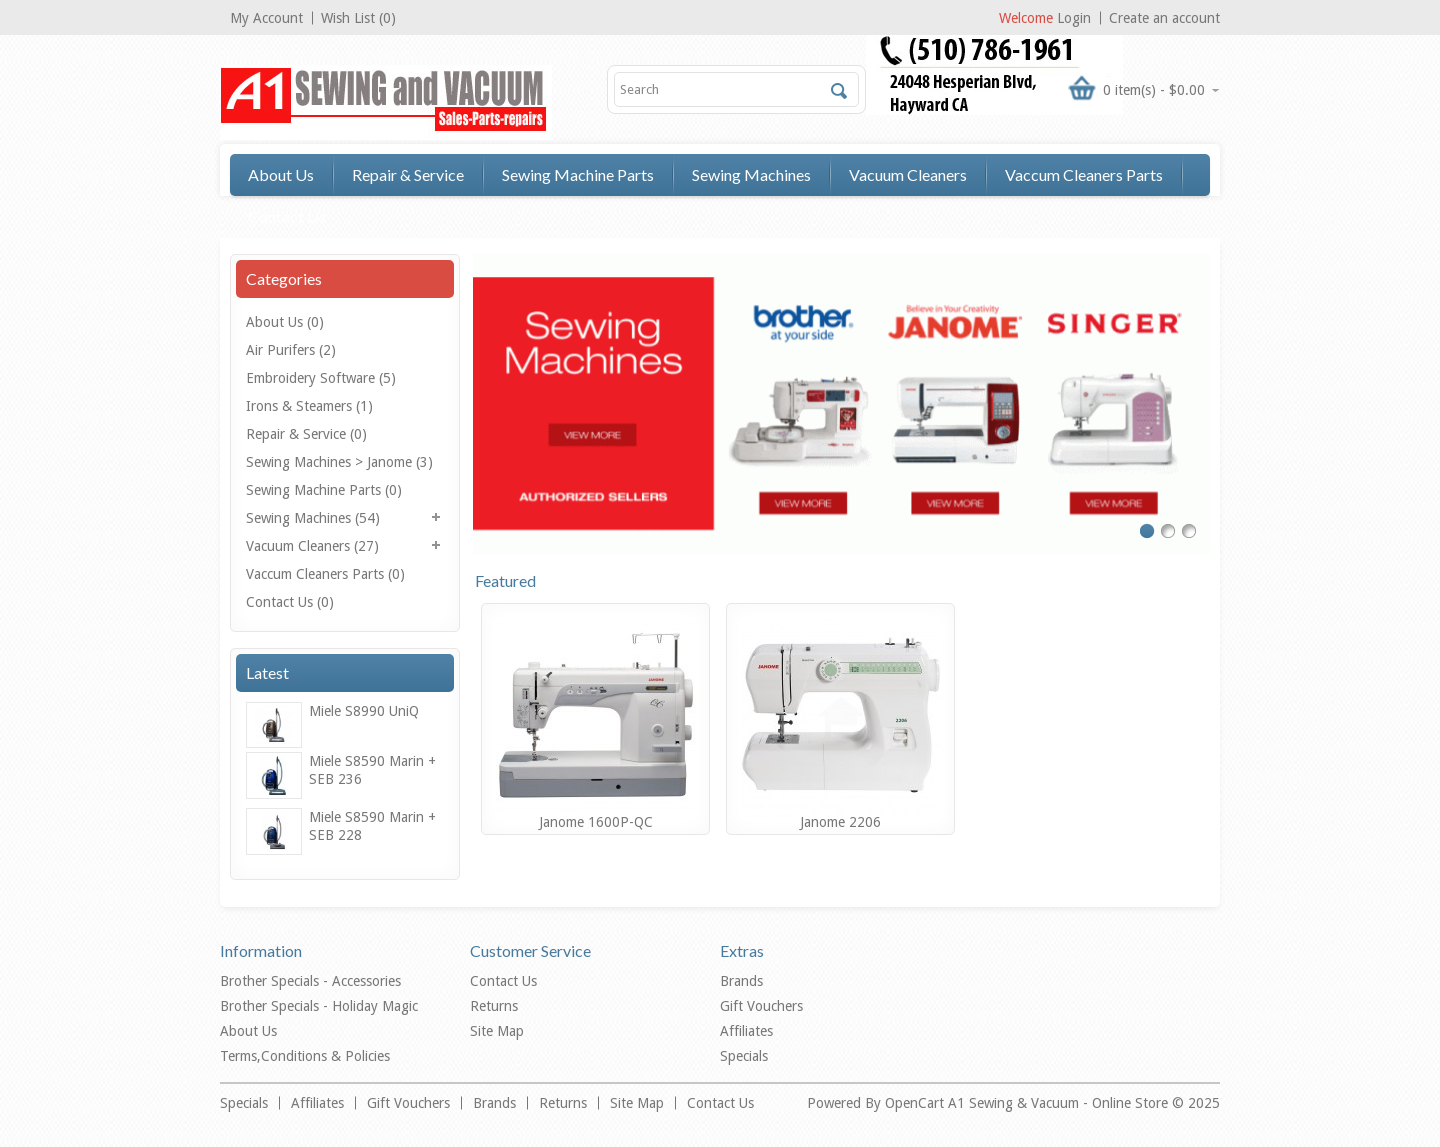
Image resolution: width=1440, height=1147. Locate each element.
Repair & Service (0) (306, 434)
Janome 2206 (840, 822)
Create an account (1164, 18)
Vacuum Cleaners (908, 174)
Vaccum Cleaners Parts (1084, 174)
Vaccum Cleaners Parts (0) (325, 574)
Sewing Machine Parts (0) (324, 490)
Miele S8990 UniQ (364, 711)
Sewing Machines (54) (313, 518)
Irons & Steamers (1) (309, 406)
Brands (741, 981)
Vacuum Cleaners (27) (312, 546)
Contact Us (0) (290, 602)
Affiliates (746, 1031)
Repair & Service (408, 174)
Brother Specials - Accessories (310, 981)
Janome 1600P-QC (596, 822)
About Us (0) (285, 322)
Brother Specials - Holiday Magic (319, 1006)
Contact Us (287, 216)
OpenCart (916, 1103)
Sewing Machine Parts (578, 174)
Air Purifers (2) (291, 350)
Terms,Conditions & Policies (305, 1056)
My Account (266, 18)
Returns (494, 1006)
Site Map (497, 1031)
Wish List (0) (358, 18)
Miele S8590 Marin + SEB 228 (372, 826)
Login (1074, 18)
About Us (281, 174)
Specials (744, 1056)
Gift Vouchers (761, 1006)
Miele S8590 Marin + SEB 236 (372, 770)
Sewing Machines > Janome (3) (339, 462)
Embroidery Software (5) (321, 378)
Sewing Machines (751, 174)
